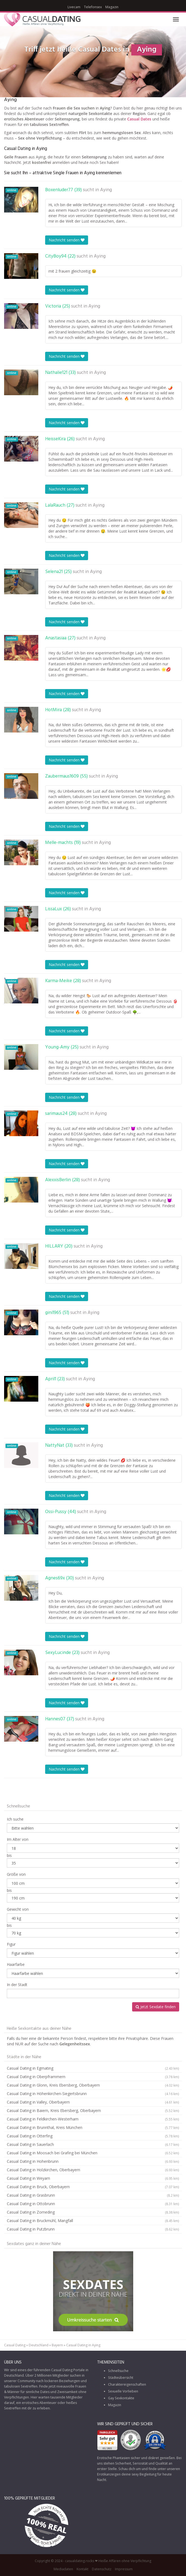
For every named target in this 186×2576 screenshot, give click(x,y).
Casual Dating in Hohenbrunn (93, 2161)
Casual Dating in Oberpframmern (93, 2077)
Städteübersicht (120, 2377)
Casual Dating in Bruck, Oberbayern (93, 2187)
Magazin (111, 7)
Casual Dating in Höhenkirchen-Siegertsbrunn (93, 2094)
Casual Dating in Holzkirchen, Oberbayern (93, 2170)
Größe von (16, 1874)
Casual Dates (139, 119)
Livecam (74, 7)
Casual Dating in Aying (83, 2345)
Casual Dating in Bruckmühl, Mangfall (93, 2221)
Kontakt (82, 2569)
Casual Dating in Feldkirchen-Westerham (93, 2119)
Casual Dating (14, 2345)
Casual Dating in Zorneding (93, 2212)
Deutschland (38, 2345)
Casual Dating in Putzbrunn (93, 2229)
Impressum (124, 2569)
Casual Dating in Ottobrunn (93, 2204)
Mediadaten (63, 2569)
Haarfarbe (16, 1964)
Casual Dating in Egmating (93, 2068)
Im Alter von (17, 1839)
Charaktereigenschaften (127, 2384)
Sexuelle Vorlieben (123, 2391)
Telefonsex (93, 7)
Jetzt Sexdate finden (156, 2006)
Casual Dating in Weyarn (93, 2178)
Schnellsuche (118, 2370)
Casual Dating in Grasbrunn (93, 2195)
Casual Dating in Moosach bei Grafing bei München (93, 2153)
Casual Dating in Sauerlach (93, 2144)
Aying (106, 190)
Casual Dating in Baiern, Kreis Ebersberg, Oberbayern (93, 2111)
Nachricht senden (67, 240)
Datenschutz (101, 2569)
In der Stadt (17, 1984)
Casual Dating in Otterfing (93, 2136)
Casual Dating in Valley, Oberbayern (93, 2102)
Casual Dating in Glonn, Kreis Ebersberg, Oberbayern (93, 2085)
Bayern (57, 2345)
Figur (11, 1944)
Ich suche (15, 1819)
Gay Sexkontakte (121, 2398)
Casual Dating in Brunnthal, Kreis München (93, 2127)
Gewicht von (18, 1909)
